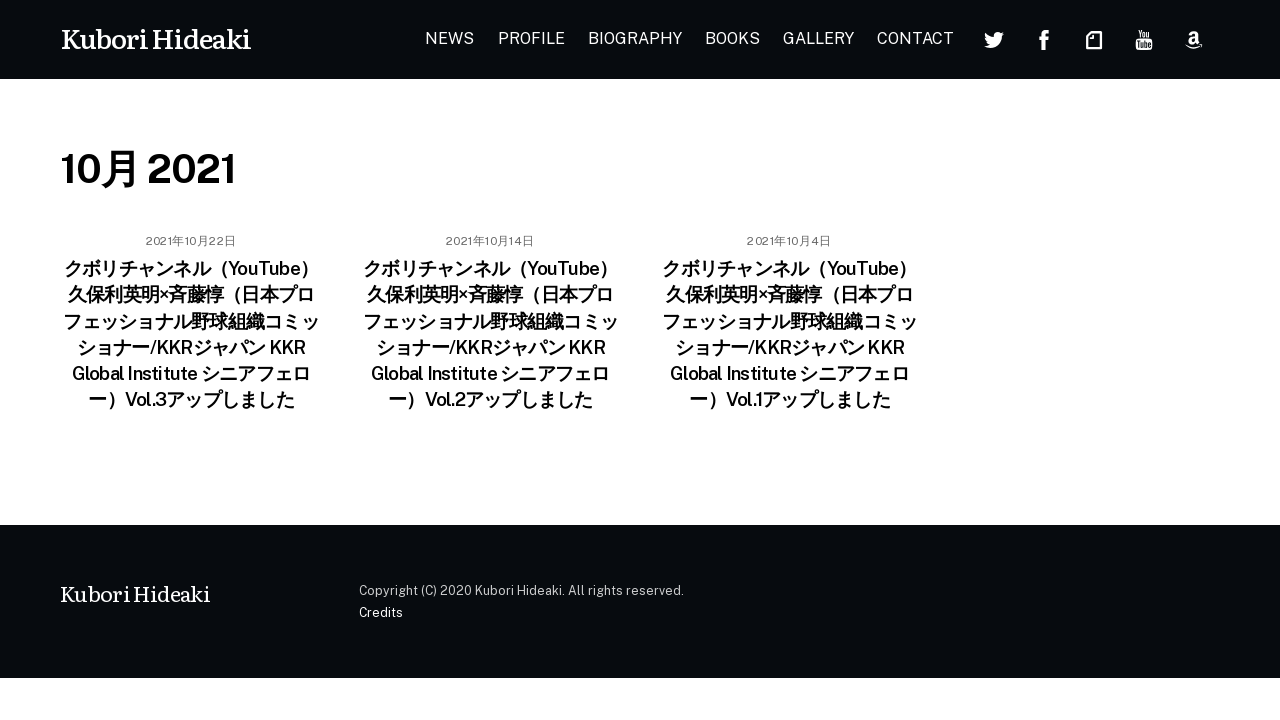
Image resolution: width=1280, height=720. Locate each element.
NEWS (449, 38)
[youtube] (1144, 37)
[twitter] (994, 37)
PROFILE (531, 38)
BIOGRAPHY (635, 38)
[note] (1094, 37)
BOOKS (732, 38)
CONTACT (915, 38)
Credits (381, 612)
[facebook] (1044, 37)
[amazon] (1194, 37)
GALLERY (818, 38)
